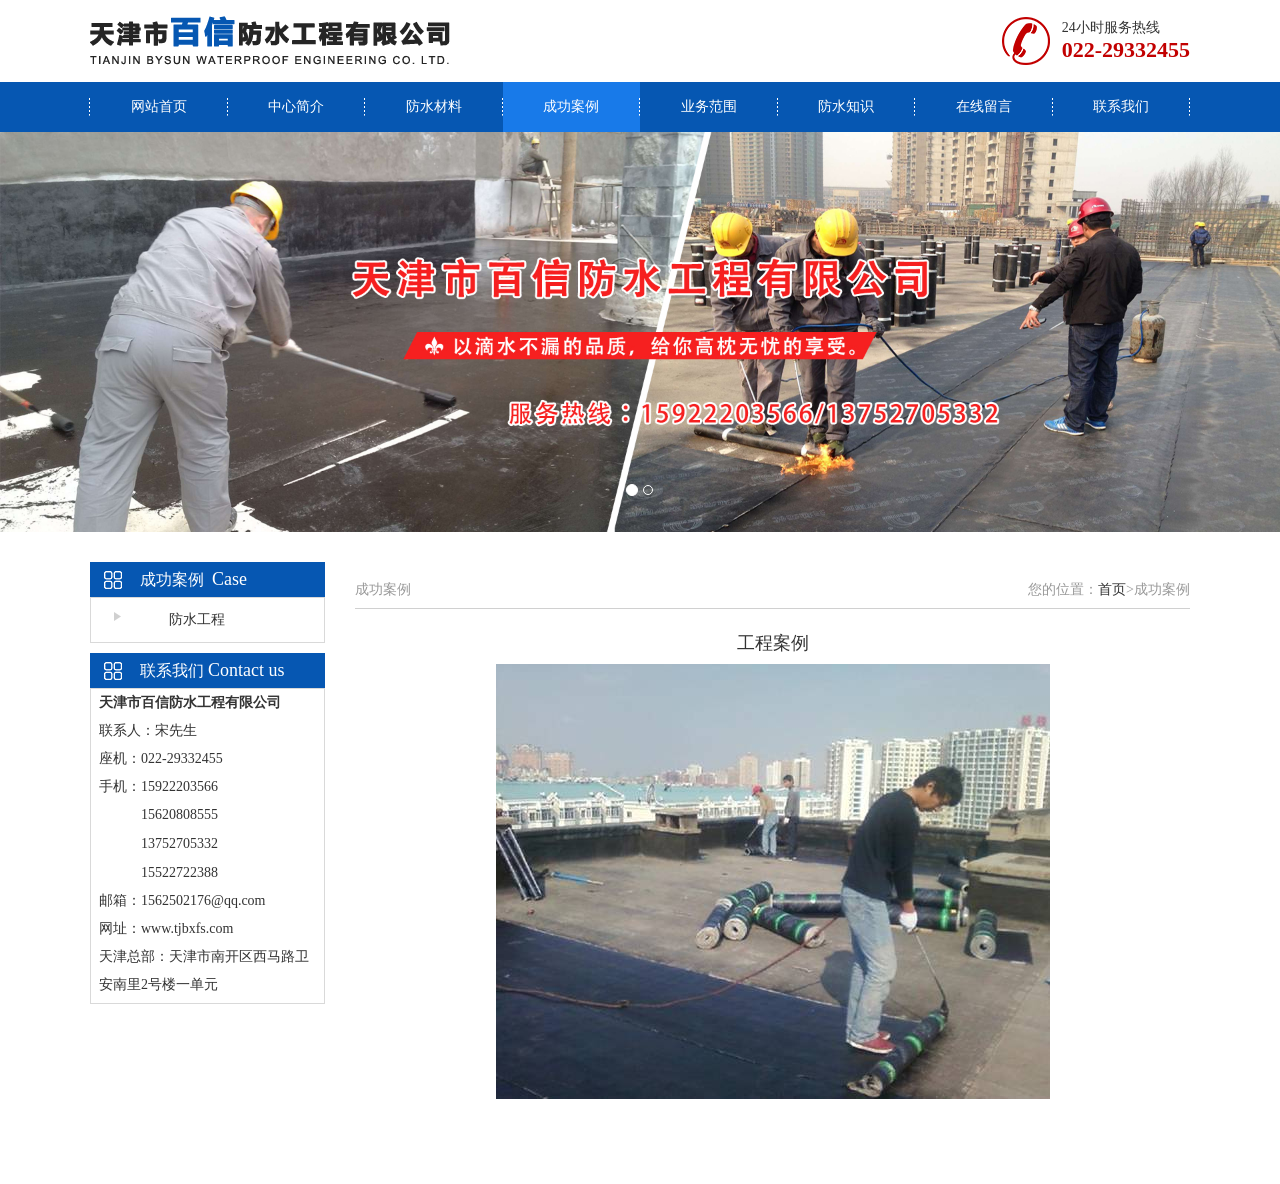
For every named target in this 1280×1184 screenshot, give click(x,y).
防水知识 (846, 106)
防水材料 (434, 106)
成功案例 (571, 106)
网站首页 (159, 106)
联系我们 (1121, 106)
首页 (1112, 589)
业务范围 (709, 106)
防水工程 (197, 619)
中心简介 (296, 106)
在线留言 (984, 106)
